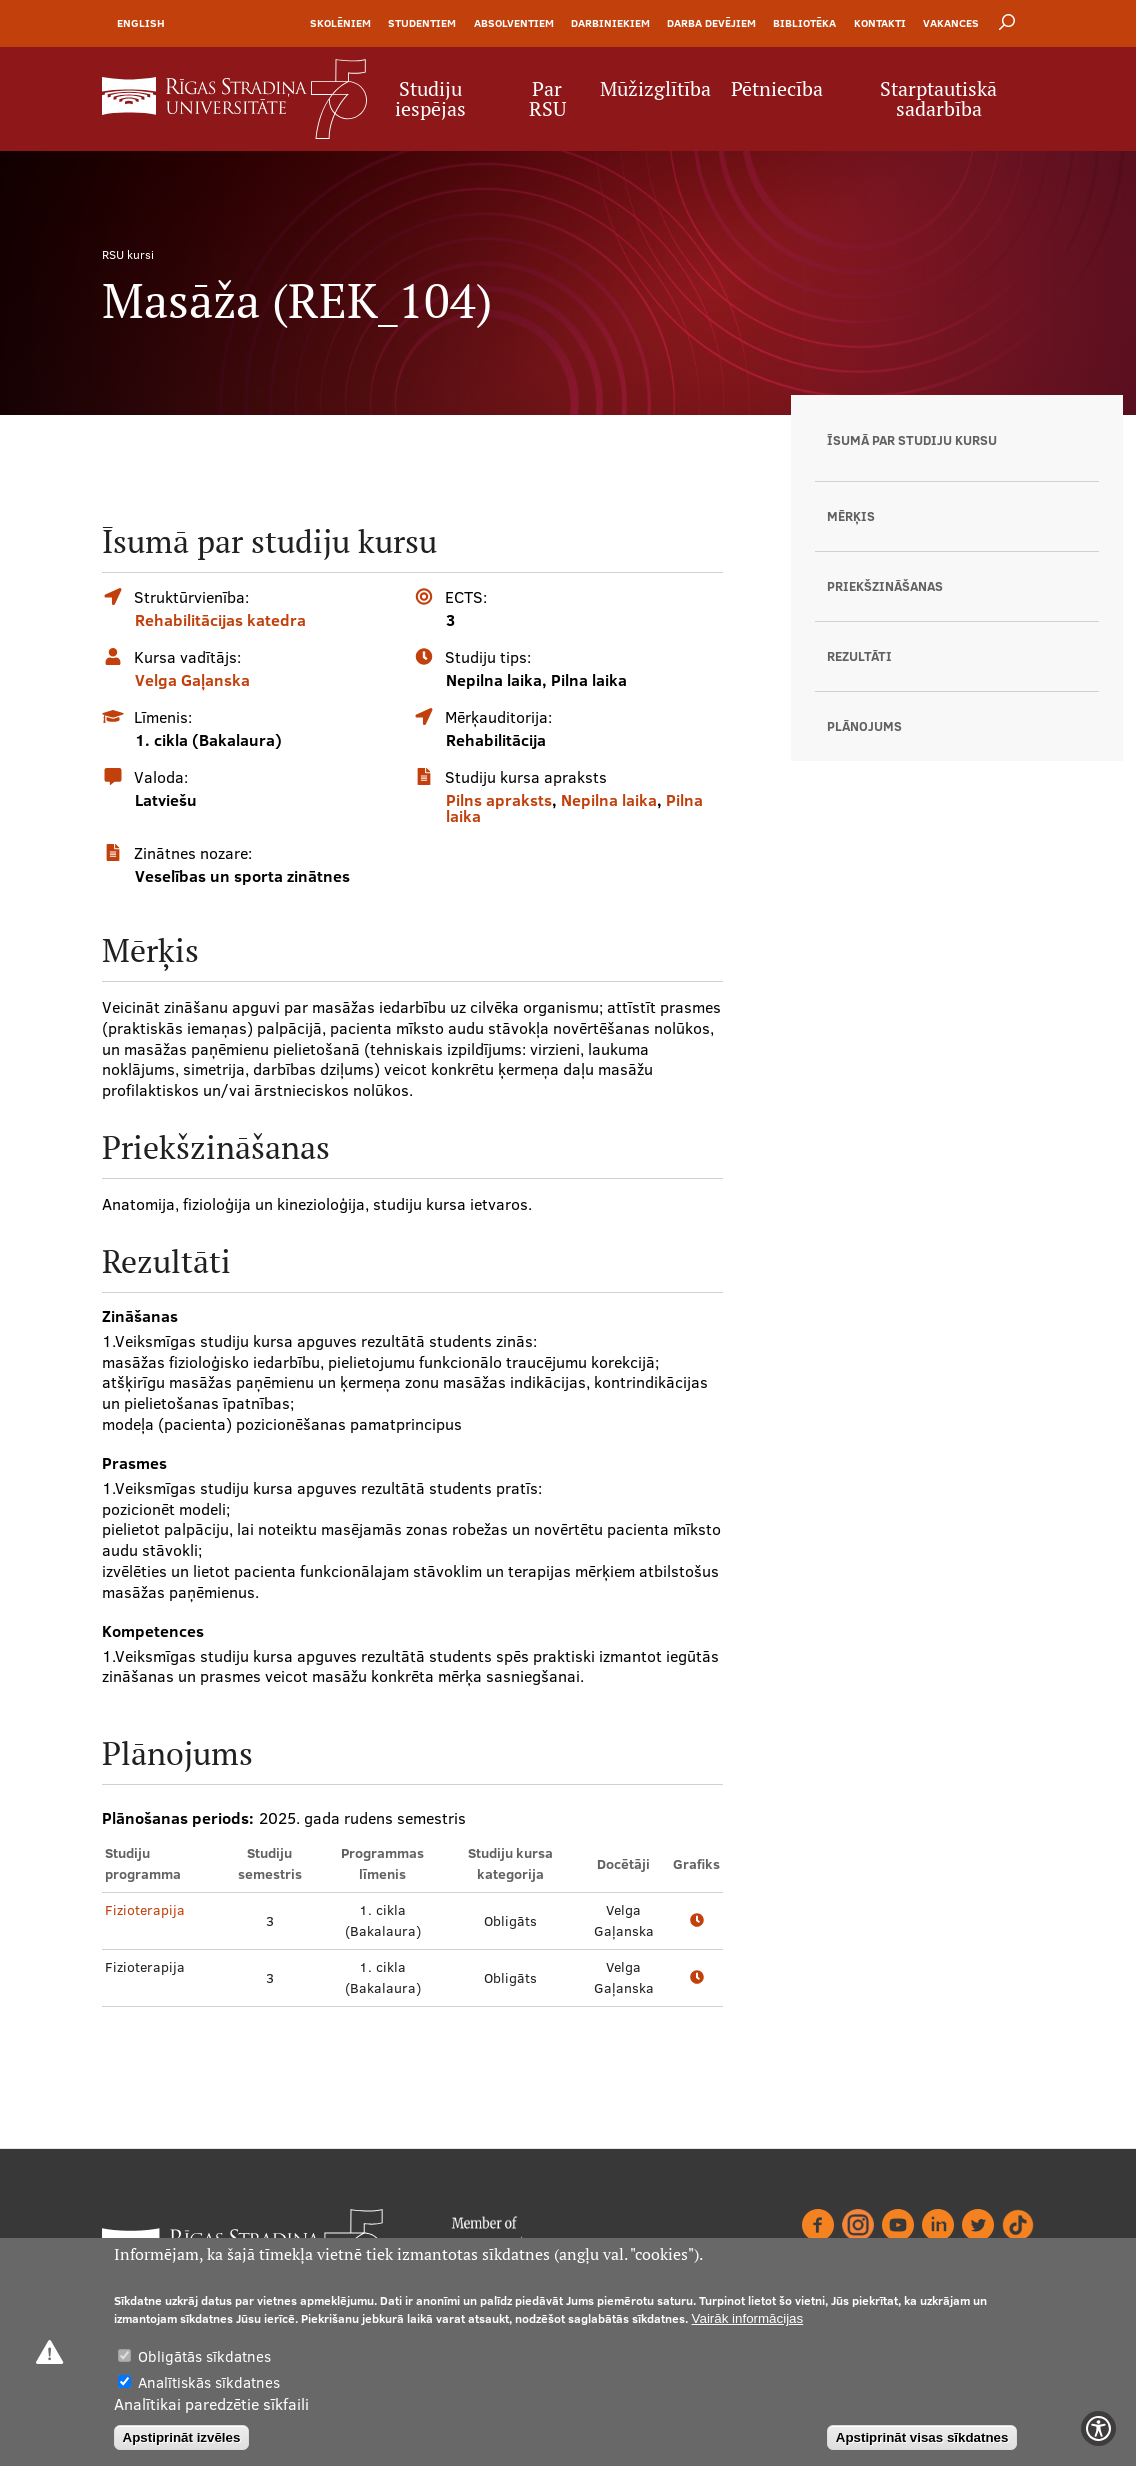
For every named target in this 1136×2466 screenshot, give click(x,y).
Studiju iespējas (430, 99)
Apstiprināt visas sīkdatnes (922, 2437)
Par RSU (547, 99)
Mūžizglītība (655, 89)
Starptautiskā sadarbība (938, 99)
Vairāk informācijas (748, 2318)
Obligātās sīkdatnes (204, 2356)
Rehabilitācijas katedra (220, 620)
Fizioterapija (145, 1910)
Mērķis (851, 516)
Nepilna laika (609, 800)
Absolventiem (514, 23)
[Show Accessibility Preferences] (1098, 2428)
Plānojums (864, 726)
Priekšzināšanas (885, 586)
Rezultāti (859, 656)
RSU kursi (128, 254)
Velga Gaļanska (192, 680)
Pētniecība (777, 89)
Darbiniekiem (610, 23)
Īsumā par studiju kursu (912, 440)
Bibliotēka (804, 23)
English (141, 23)
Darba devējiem (711, 23)
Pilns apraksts (499, 800)
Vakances (951, 23)
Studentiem (422, 23)
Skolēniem (340, 23)
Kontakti (880, 23)
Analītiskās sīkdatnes (209, 2382)
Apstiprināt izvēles (182, 2437)
